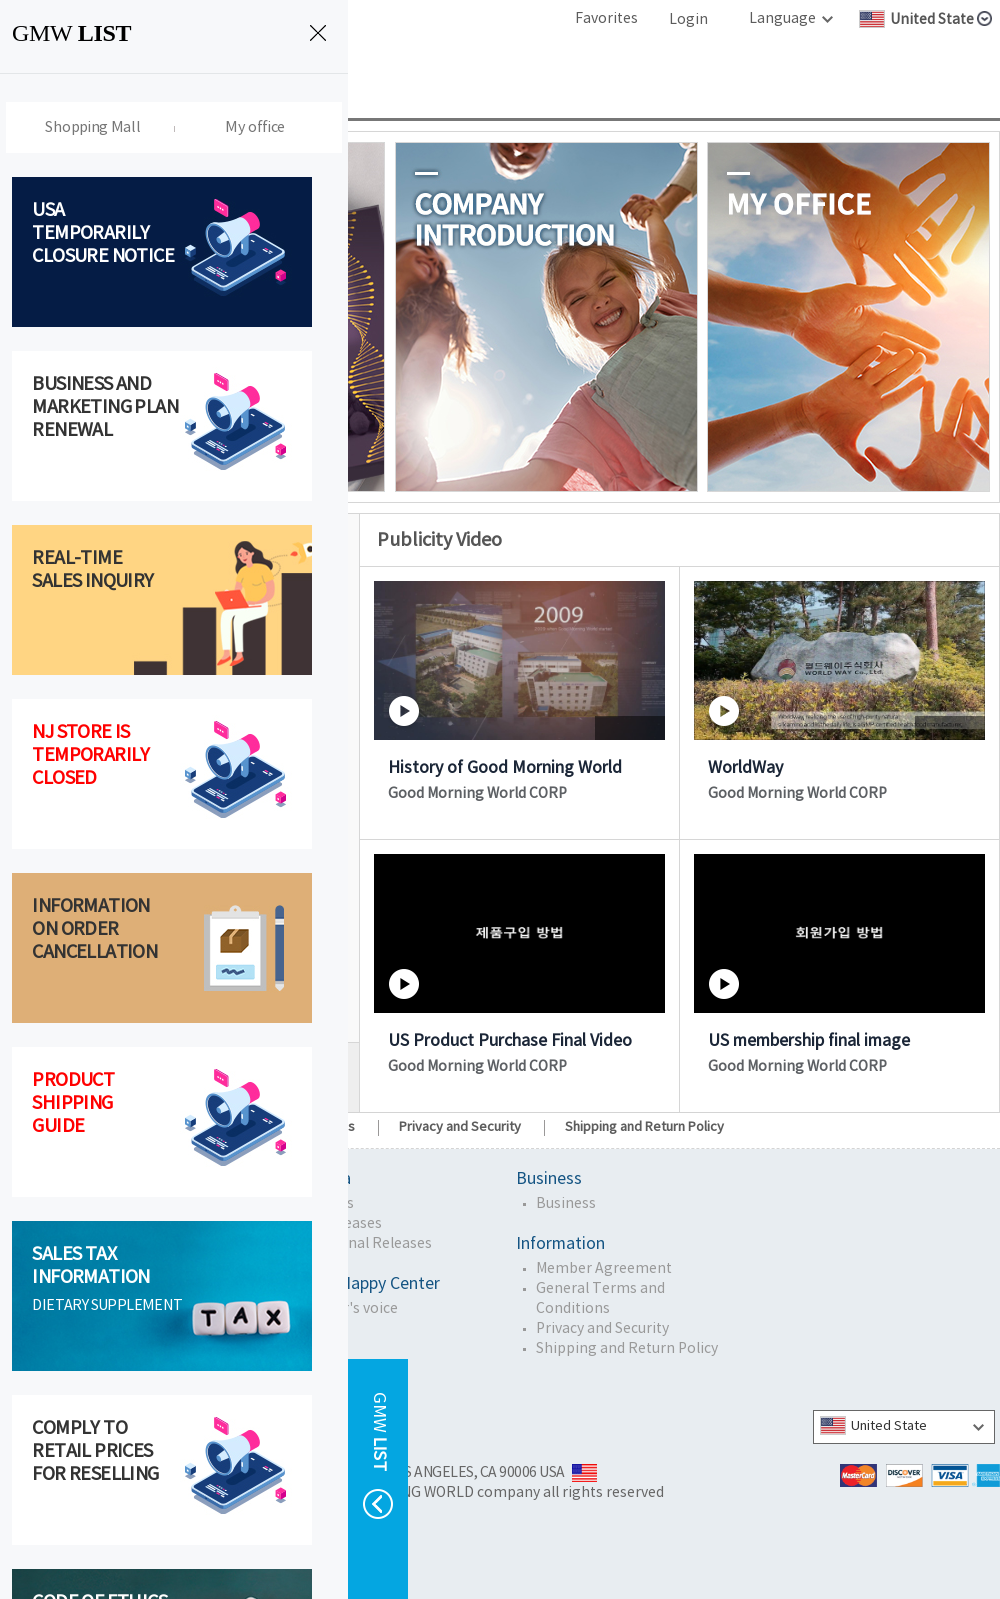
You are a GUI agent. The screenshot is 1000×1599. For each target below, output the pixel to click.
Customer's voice (340, 1309)
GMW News (318, 1204)
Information (560, 1244)
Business (549, 1179)
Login (688, 20)
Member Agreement (604, 1269)
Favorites (606, 19)
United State (873, 1425)
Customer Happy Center (351, 1284)
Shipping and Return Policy (644, 1127)
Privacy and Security (460, 1127)
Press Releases (332, 1224)
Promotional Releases (357, 1244)
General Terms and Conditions (600, 1299)
